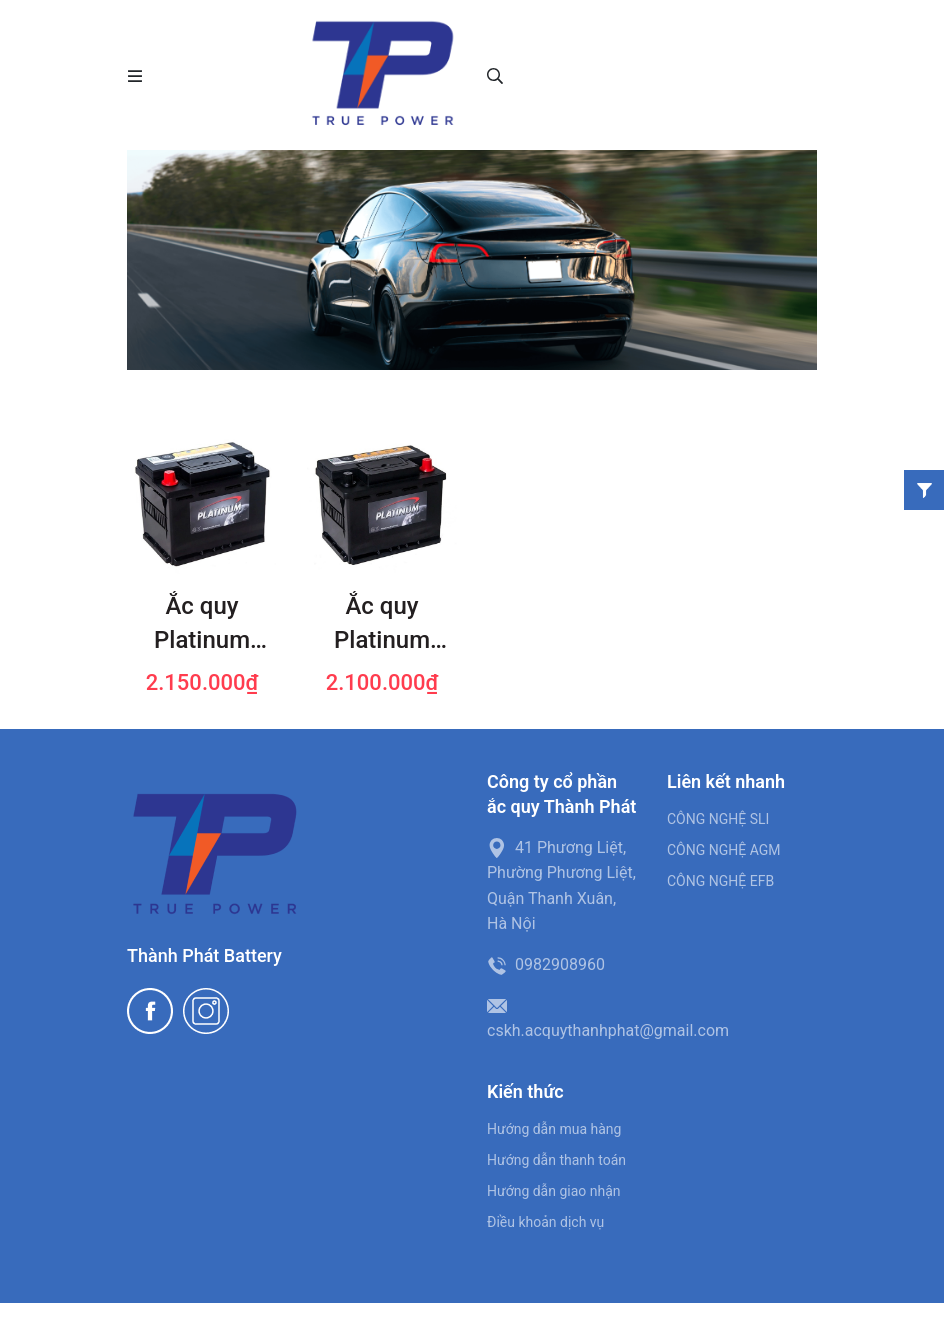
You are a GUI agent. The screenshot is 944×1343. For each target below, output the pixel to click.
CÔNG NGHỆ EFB (720, 881)
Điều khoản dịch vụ (545, 1222)
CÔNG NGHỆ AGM (724, 850)
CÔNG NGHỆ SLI (718, 819)
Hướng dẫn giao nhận (554, 1191)
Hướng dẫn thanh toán (556, 1160)
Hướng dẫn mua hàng (554, 1129)
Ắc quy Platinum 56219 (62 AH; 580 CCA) (201, 625)
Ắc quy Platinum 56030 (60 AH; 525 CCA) (381, 625)
